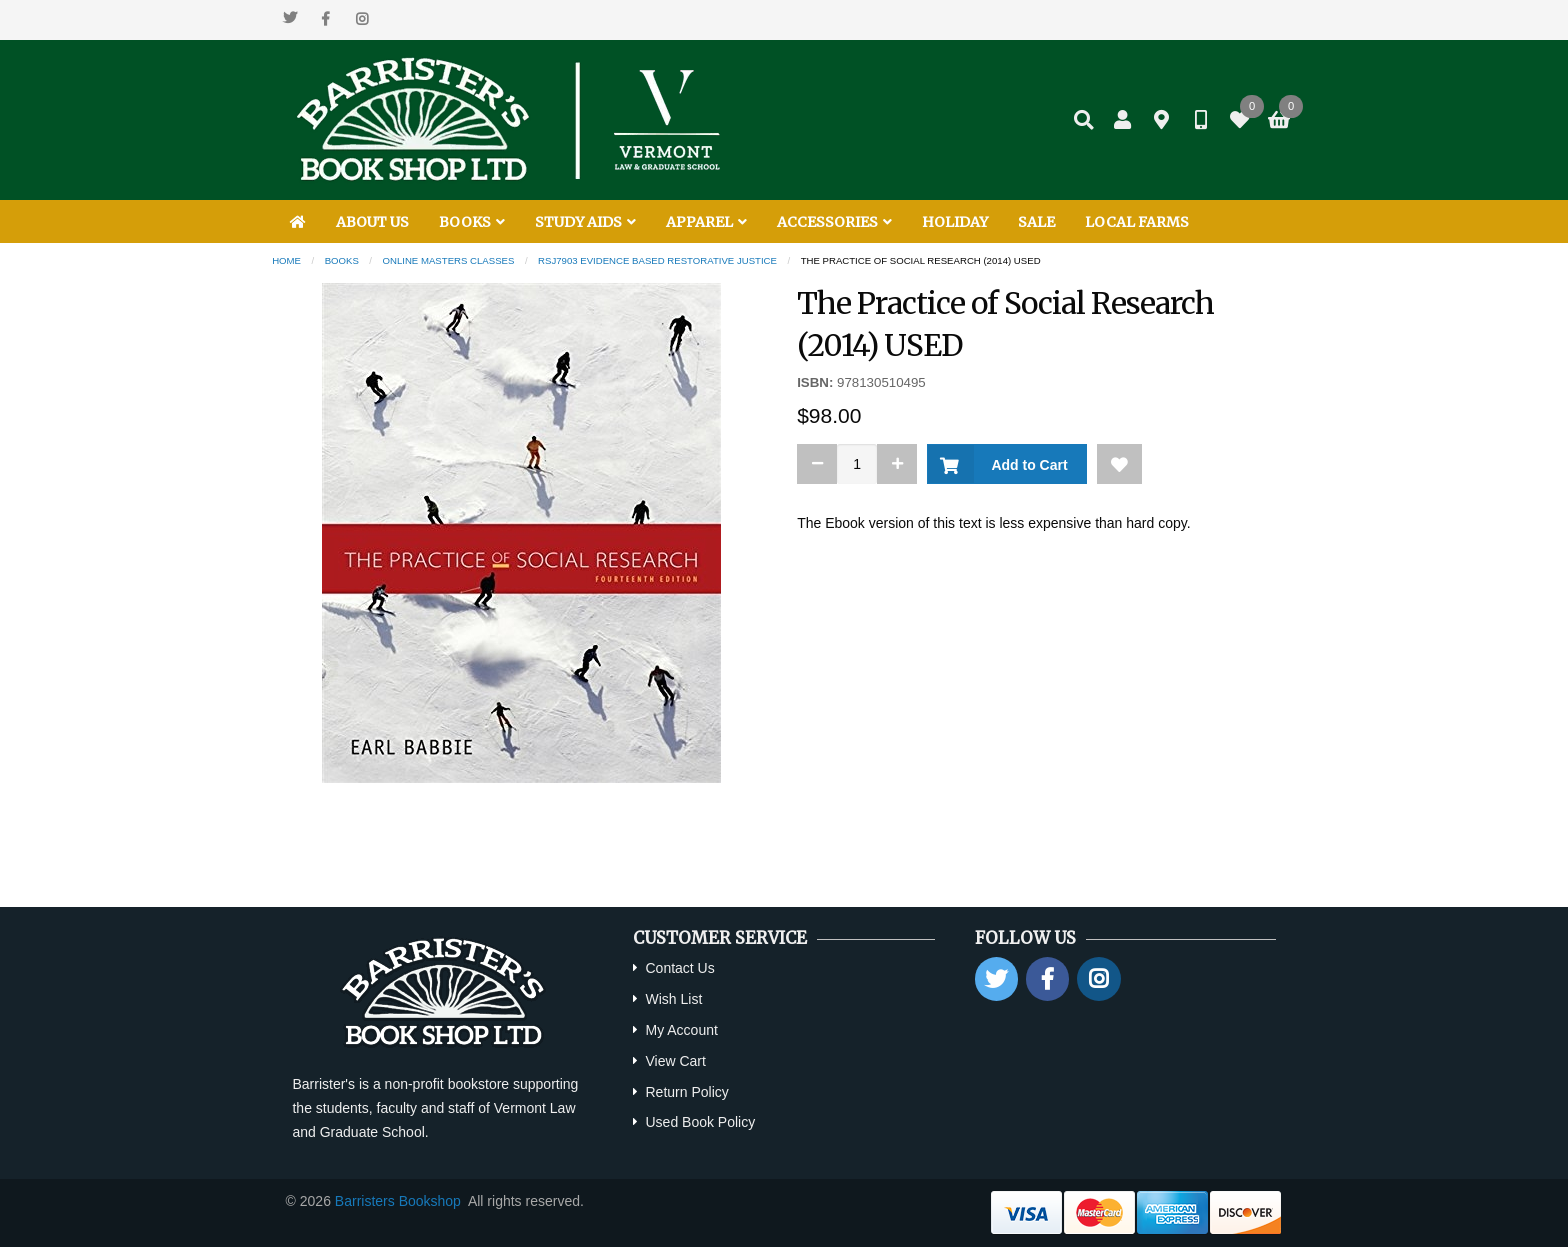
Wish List (673, 999)
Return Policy (686, 1092)
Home (286, 260)
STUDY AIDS (585, 222)
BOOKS (472, 222)
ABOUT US (372, 222)
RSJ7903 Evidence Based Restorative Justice (657, 260)
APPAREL (706, 222)
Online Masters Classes (449, 260)
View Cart (675, 1061)
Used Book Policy (700, 1122)
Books (342, 260)
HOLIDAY (955, 222)
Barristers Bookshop (398, 1201)
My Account (681, 1030)
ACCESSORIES (834, 222)
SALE (1036, 222)
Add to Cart (1025, 465)
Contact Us (679, 968)
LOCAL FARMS (1137, 222)
